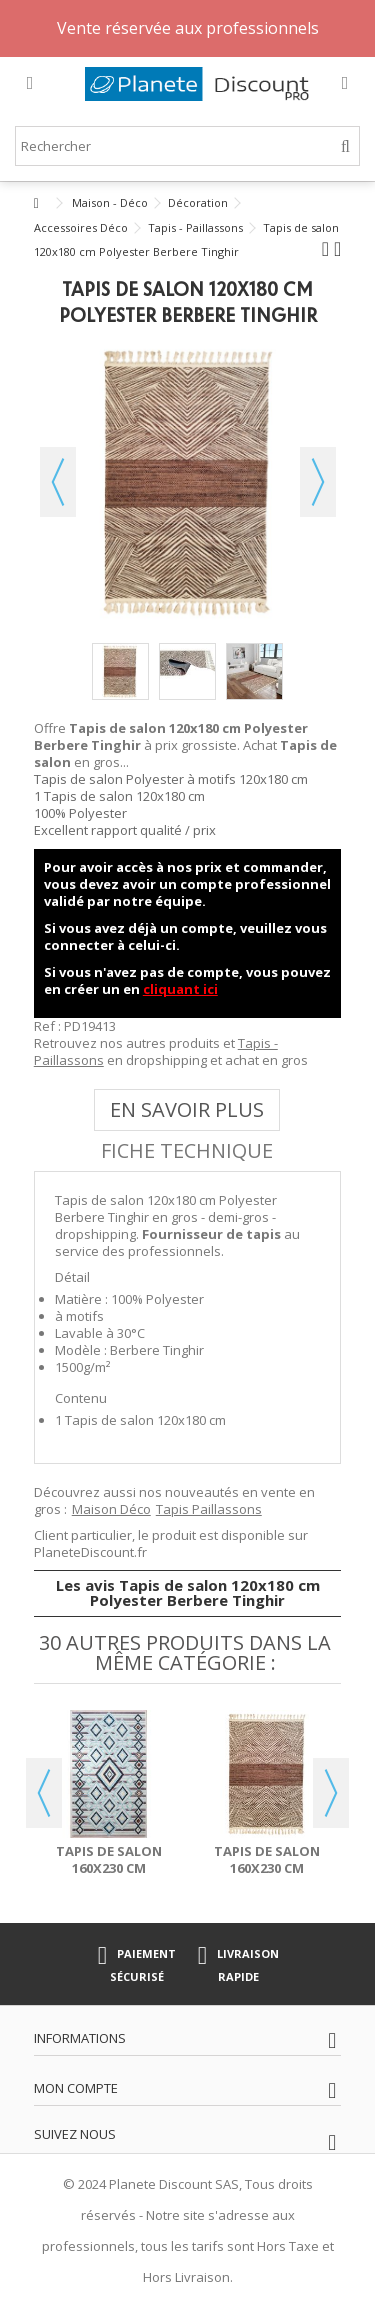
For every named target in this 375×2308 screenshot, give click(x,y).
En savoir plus (187, 1109)
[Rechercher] (345, 146)
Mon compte (76, 2088)
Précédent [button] (58, 482)
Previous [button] (44, 1793)
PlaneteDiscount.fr (90, 1552)
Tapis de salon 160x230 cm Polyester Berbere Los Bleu (109, 1876)
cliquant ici (180, 989)
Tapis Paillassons (209, 1509)
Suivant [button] (318, 482)
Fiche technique (187, 1150)
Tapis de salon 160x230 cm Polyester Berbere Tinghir (266, 1876)
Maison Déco (111, 1509)
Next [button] (331, 1793)
